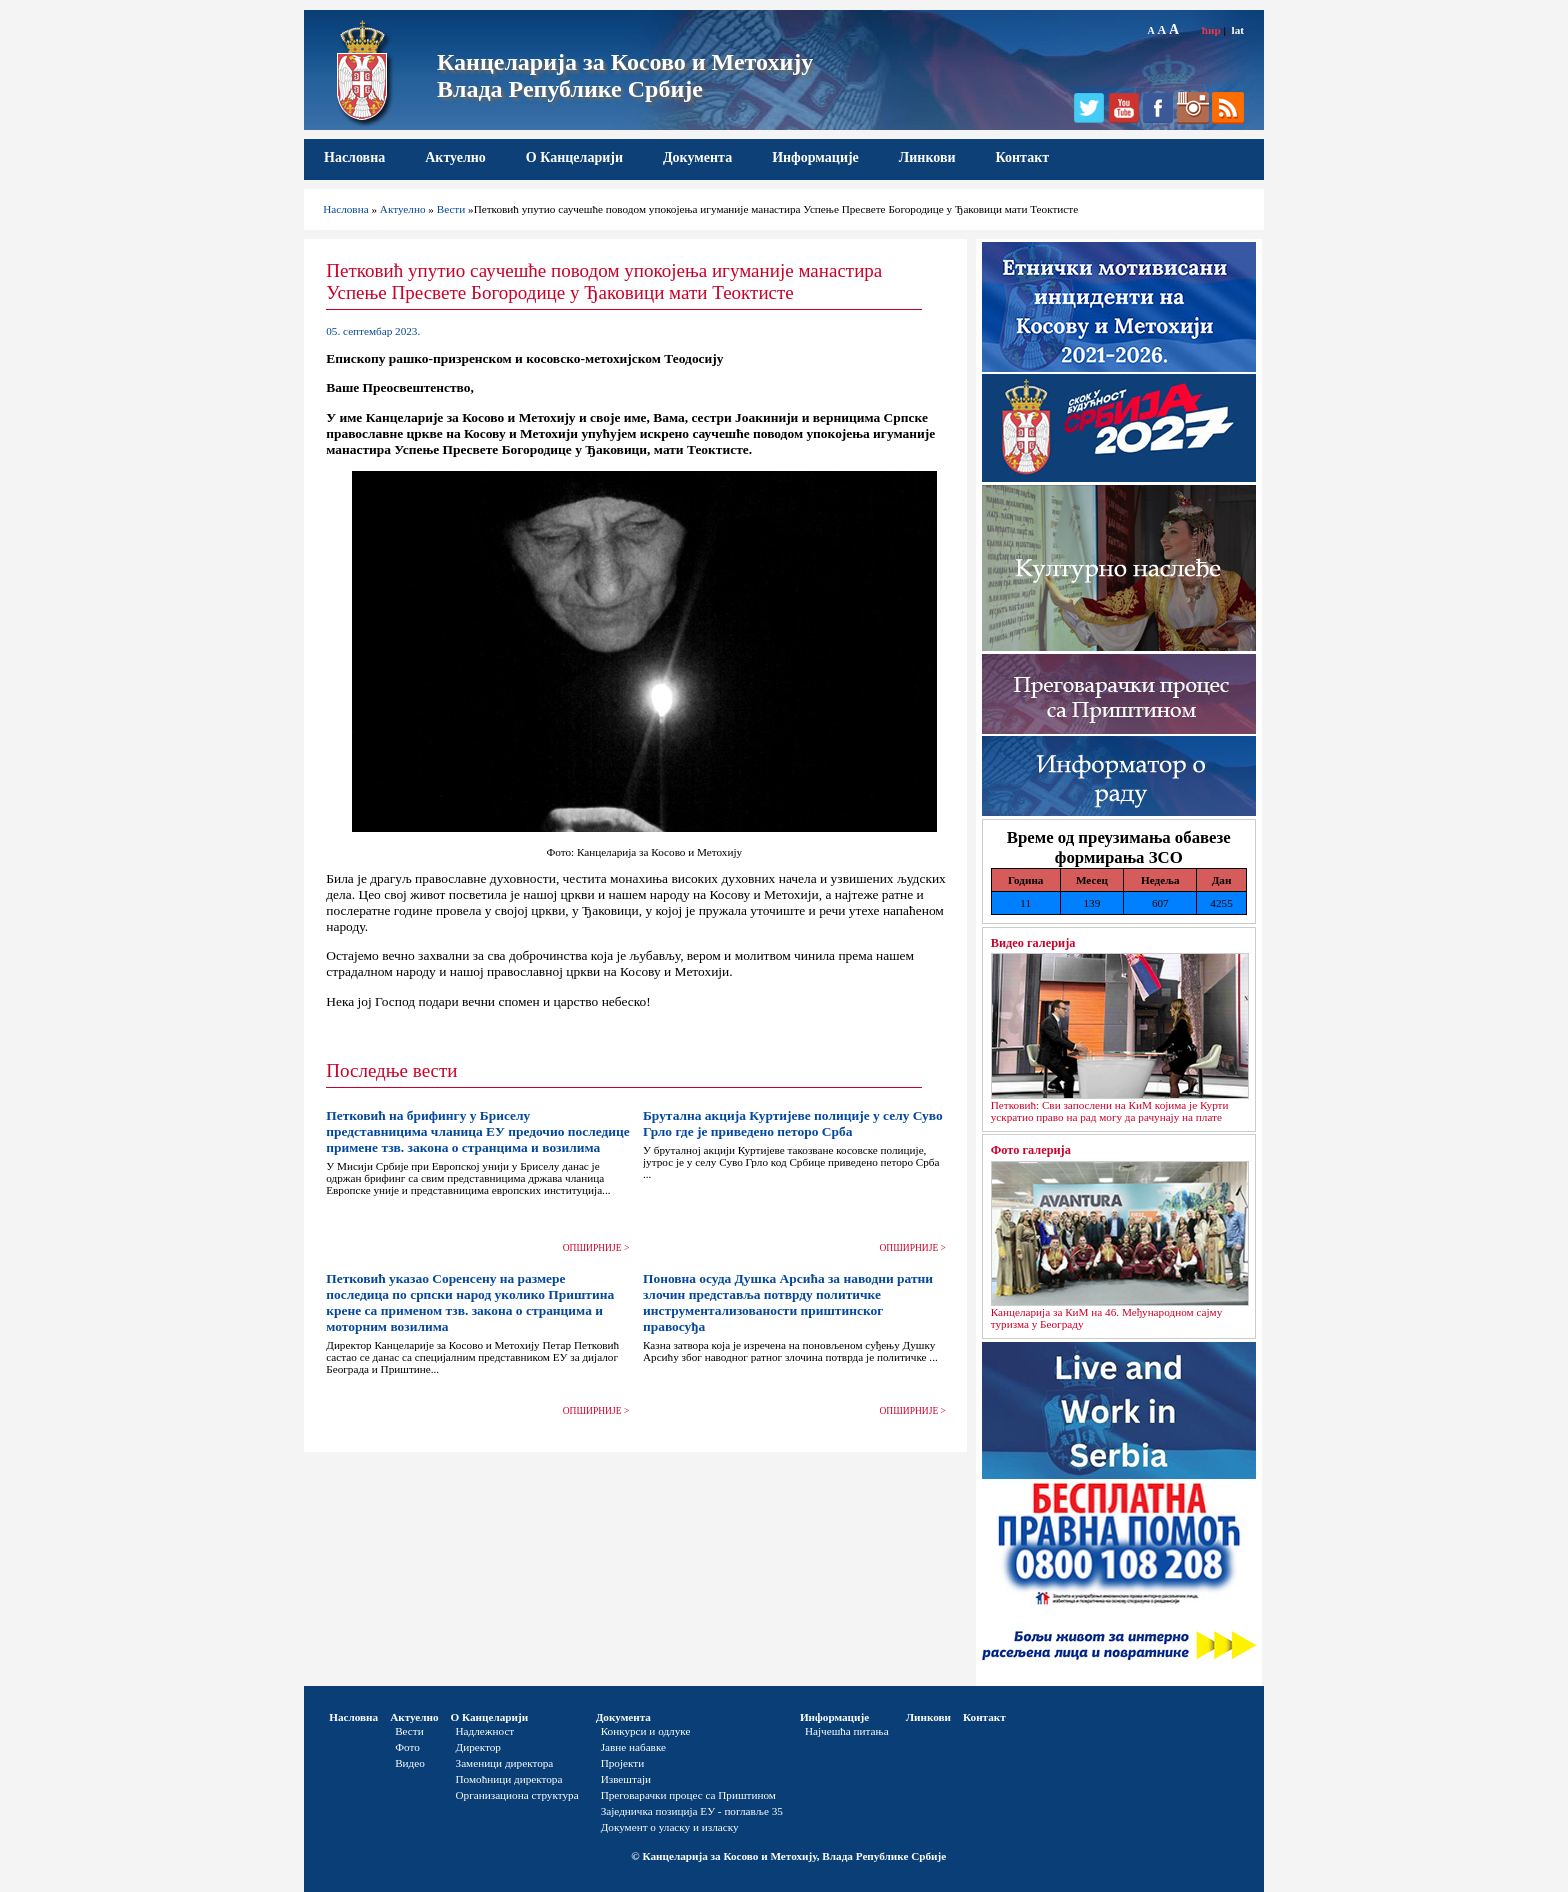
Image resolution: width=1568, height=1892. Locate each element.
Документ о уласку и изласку (670, 1827)
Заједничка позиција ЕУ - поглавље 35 (692, 1811)
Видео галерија (1033, 943)
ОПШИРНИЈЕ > (596, 1248)
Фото (407, 1747)
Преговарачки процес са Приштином (688, 1795)
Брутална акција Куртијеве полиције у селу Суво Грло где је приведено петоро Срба (793, 1123)
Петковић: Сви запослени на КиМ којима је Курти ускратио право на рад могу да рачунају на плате (1110, 1111)
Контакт (1023, 157)
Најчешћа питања (847, 1731)
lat (1238, 30)
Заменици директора (505, 1763)
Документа (697, 157)
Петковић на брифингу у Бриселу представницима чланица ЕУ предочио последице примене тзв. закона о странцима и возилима (478, 1131)
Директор (478, 1747)
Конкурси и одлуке (646, 1731)
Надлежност (485, 1731)
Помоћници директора (509, 1779)
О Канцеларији (574, 157)
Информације (815, 157)
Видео (410, 1763)
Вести (451, 209)
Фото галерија (1031, 1150)
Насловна (354, 157)
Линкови (927, 157)
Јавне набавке (633, 1747)
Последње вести (391, 1070)
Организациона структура (517, 1795)
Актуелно (455, 157)
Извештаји (626, 1779)
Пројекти (623, 1763)
